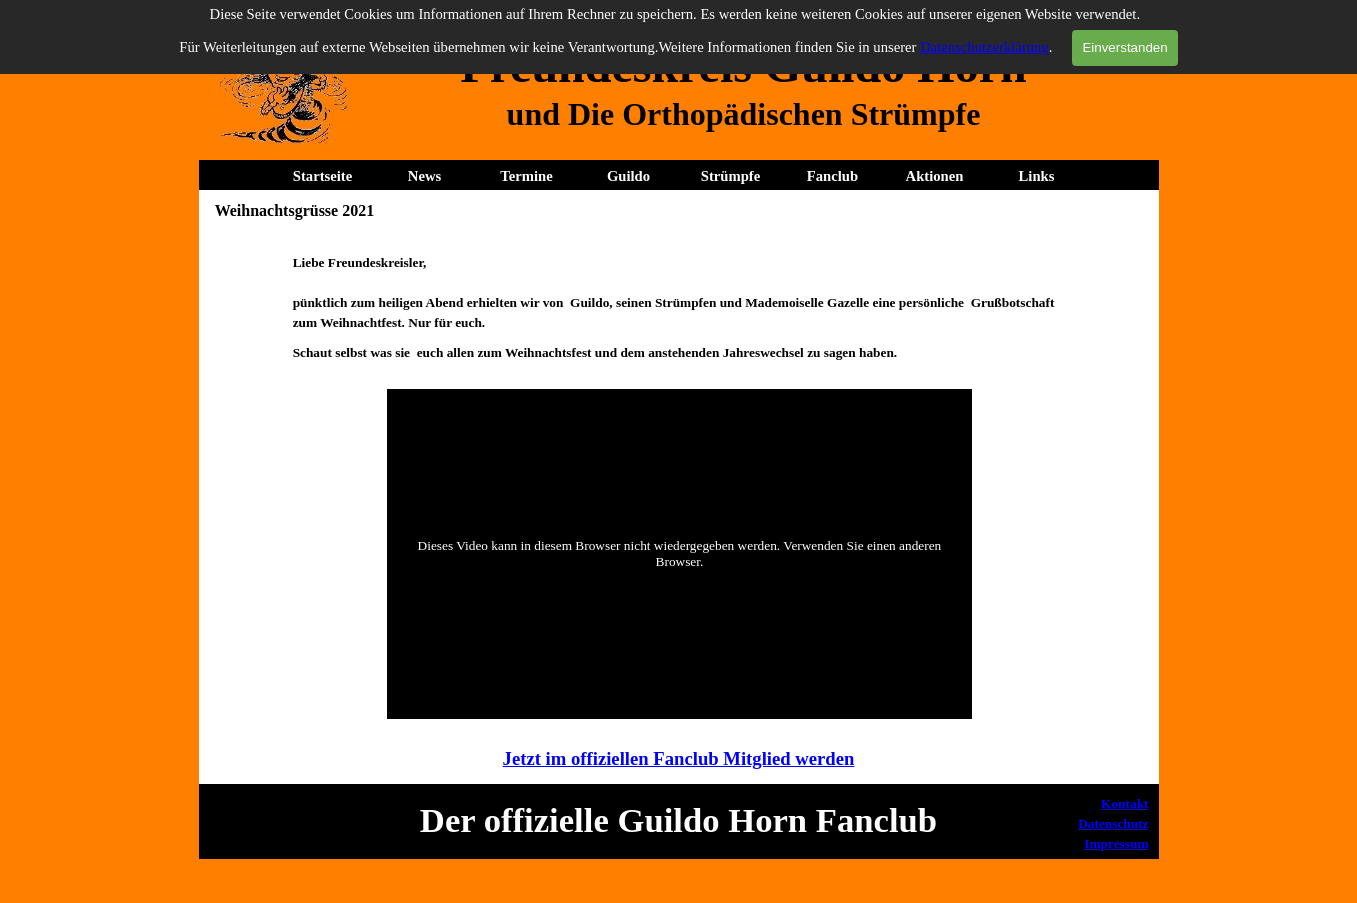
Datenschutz (1113, 823)
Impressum (1116, 843)
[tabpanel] (744, 114)
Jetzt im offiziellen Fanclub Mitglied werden (679, 758)
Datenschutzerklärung (984, 47)
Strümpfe (730, 176)
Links (1037, 176)
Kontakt (1124, 803)
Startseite (322, 176)
